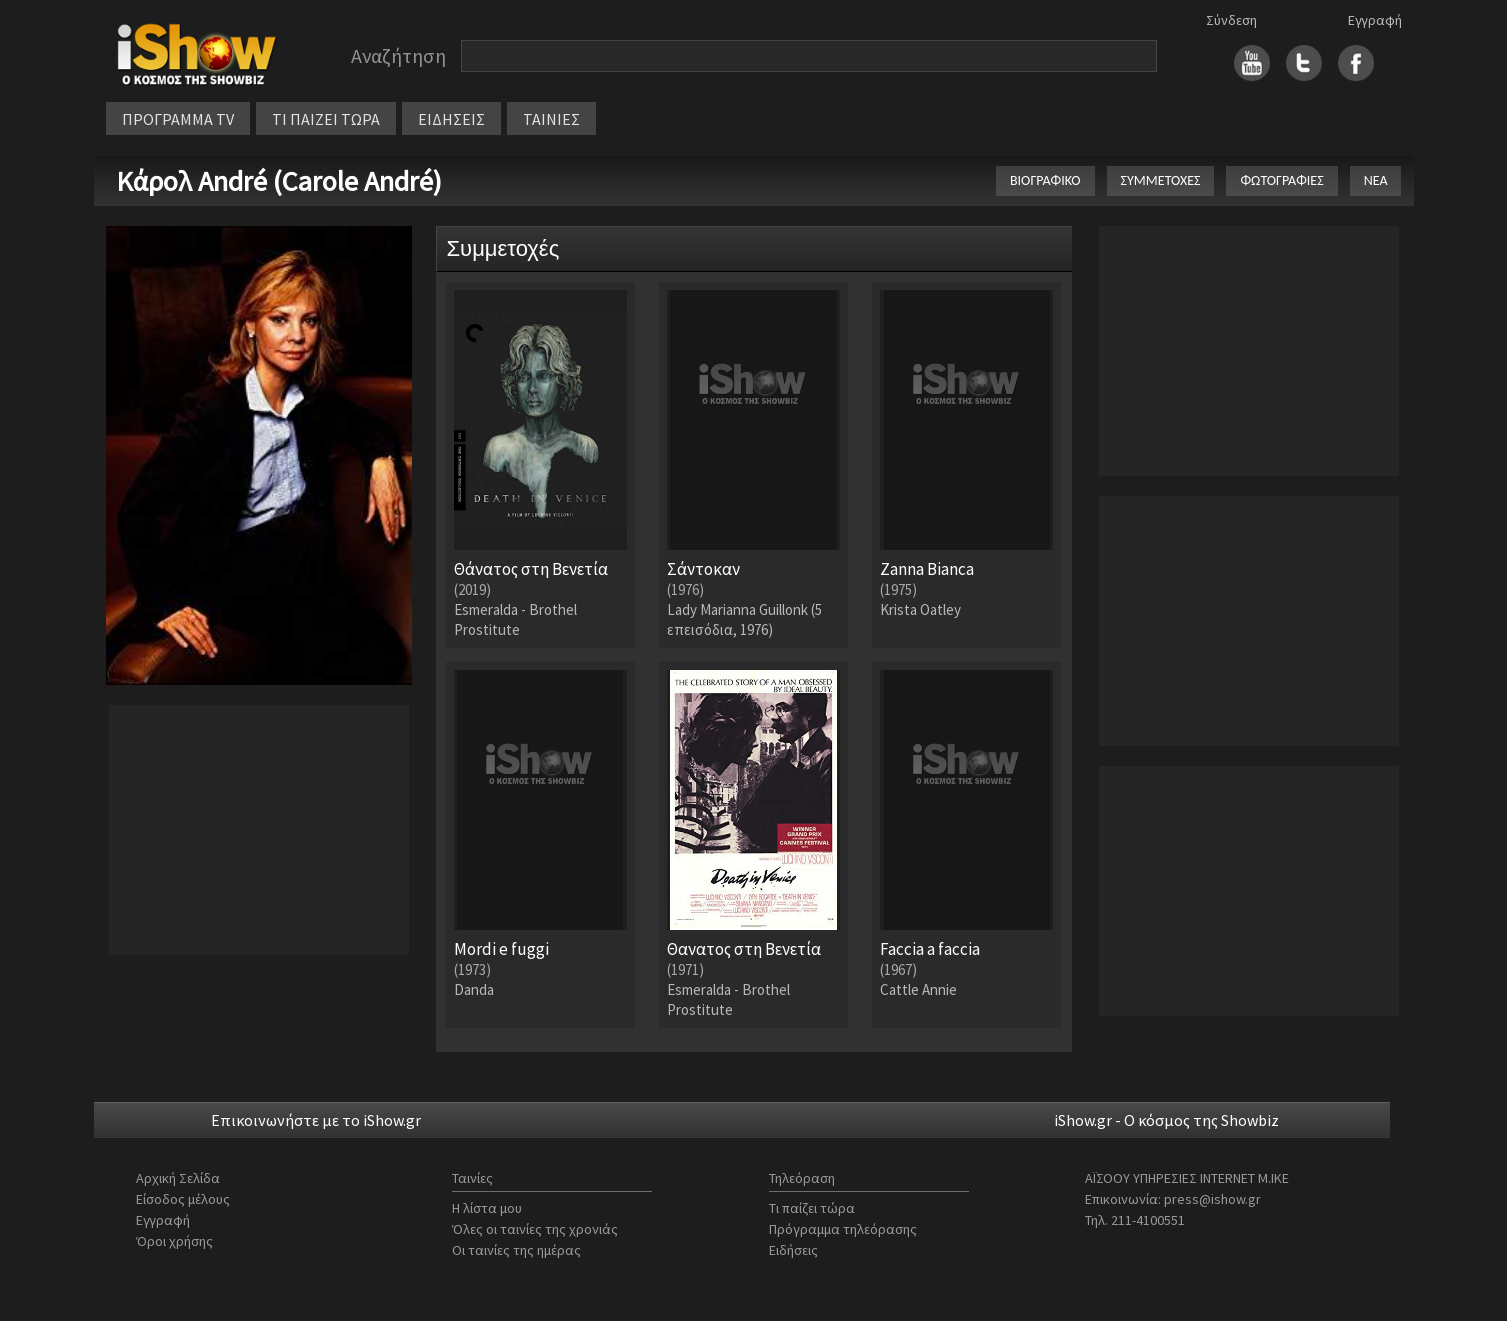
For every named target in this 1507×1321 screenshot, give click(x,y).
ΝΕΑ (1376, 180)
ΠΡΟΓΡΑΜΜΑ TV (178, 119)
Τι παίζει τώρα (812, 1208)
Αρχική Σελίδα (178, 1178)
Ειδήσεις (793, 1250)
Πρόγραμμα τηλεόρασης (843, 1229)
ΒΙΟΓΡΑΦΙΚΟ (1045, 180)
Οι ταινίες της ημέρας (516, 1250)
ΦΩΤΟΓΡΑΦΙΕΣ (1281, 180)
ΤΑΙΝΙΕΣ (551, 119)
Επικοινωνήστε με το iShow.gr (316, 1120)
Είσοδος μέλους (183, 1199)
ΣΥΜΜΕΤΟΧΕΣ (1161, 180)
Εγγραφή (1375, 20)
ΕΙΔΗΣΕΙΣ (451, 119)
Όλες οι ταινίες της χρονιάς (535, 1229)
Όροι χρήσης (174, 1241)
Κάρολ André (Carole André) (279, 181)
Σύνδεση (1231, 20)
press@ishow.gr (1212, 1199)
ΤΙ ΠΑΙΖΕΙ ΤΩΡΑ (326, 119)
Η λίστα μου (487, 1208)
